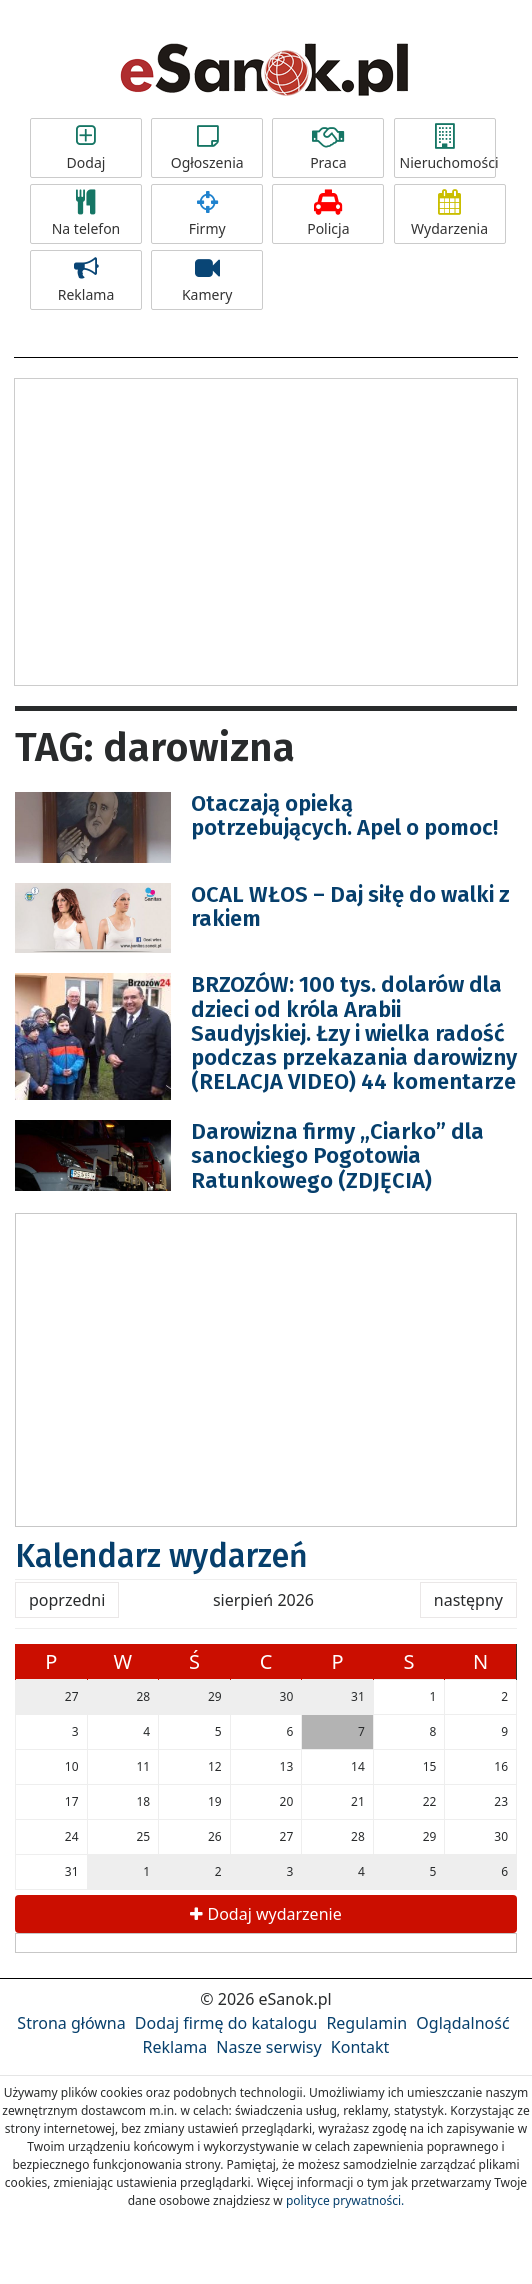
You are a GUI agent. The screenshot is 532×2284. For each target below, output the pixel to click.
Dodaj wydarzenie (265, 1914)
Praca (328, 148)
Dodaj (86, 148)
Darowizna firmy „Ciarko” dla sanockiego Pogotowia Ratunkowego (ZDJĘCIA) (337, 1155)
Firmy (207, 214)
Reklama (86, 280)
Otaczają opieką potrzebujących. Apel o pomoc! (344, 815)
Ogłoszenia (207, 148)
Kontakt (360, 2047)
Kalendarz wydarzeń (161, 1556)
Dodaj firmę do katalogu (226, 2023)
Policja (328, 214)
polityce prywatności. (345, 2200)
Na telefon (86, 214)
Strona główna (71, 2023)
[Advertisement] (266, 529)
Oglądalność (462, 2023)
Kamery (207, 280)
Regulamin (366, 2023)
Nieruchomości (448, 148)
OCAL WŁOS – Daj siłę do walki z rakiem (350, 906)
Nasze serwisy (268, 2047)
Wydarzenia (450, 214)
